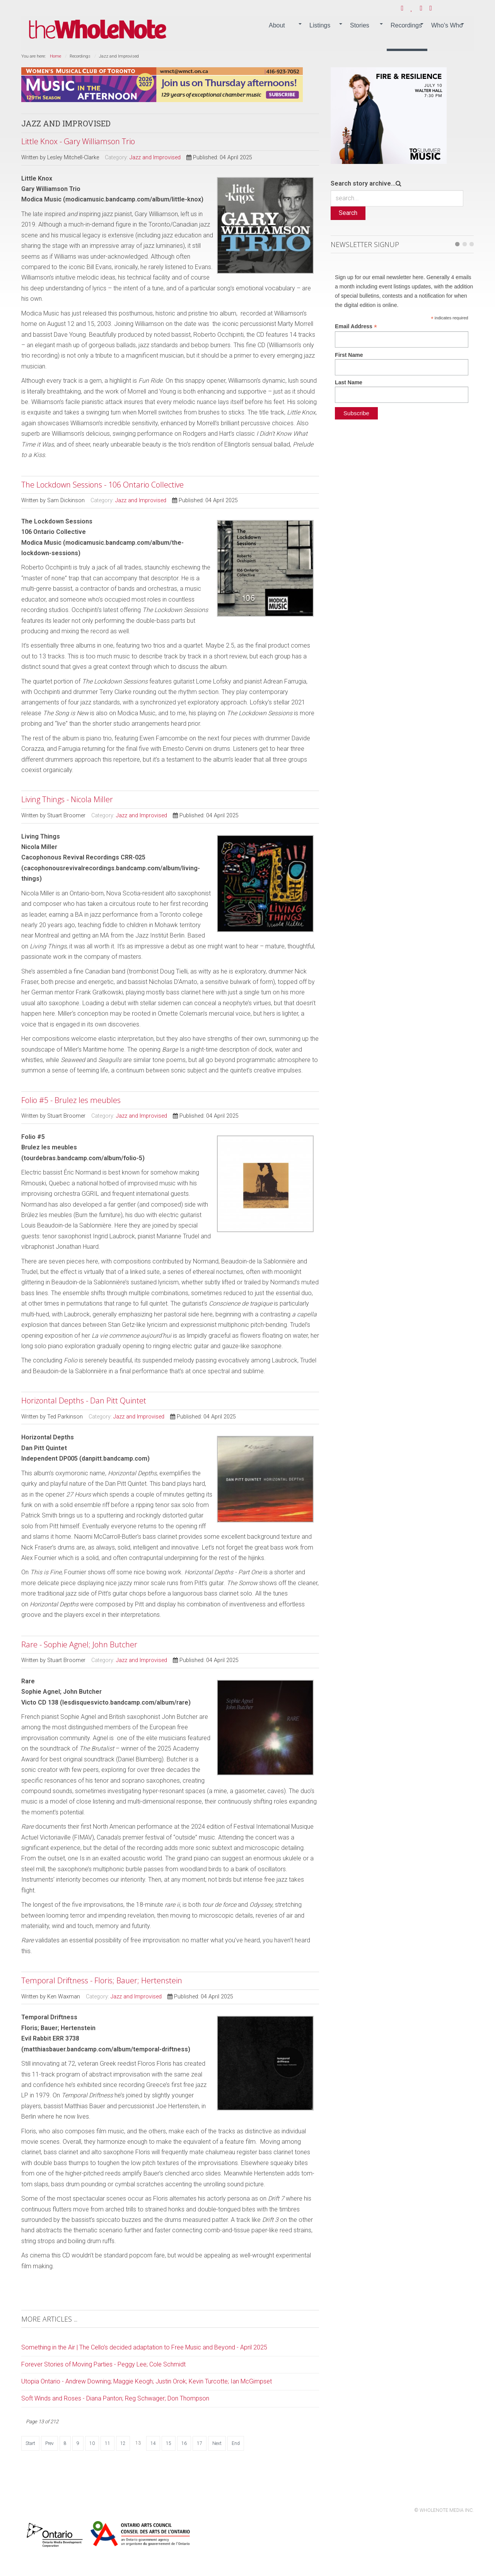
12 (123, 2443)
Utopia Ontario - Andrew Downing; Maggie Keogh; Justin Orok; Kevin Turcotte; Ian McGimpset (146, 2381)
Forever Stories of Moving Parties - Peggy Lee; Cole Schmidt (103, 2364)
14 (153, 2443)
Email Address (356, 326)
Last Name (348, 382)
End (236, 2443)
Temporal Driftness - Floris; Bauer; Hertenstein (101, 1980)
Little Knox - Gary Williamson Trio (78, 141)
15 (168, 2443)
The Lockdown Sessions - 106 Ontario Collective (102, 484)
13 (138, 2443)
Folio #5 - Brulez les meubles (71, 1100)
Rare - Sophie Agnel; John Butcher (79, 1644)
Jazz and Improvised (155, 157)
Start (30, 2443)
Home (55, 56)
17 (199, 2443)
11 (107, 2443)
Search (348, 213)
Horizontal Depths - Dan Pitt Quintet (83, 1400)
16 (184, 2443)
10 (92, 2443)
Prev (49, 2443)
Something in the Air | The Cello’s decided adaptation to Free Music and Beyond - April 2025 (144, 2347)
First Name (349, 355)
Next (217, 2443)
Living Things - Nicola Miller (67, 799)
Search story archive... (363, 183)
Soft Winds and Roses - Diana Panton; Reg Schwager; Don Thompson (115, 2398)
